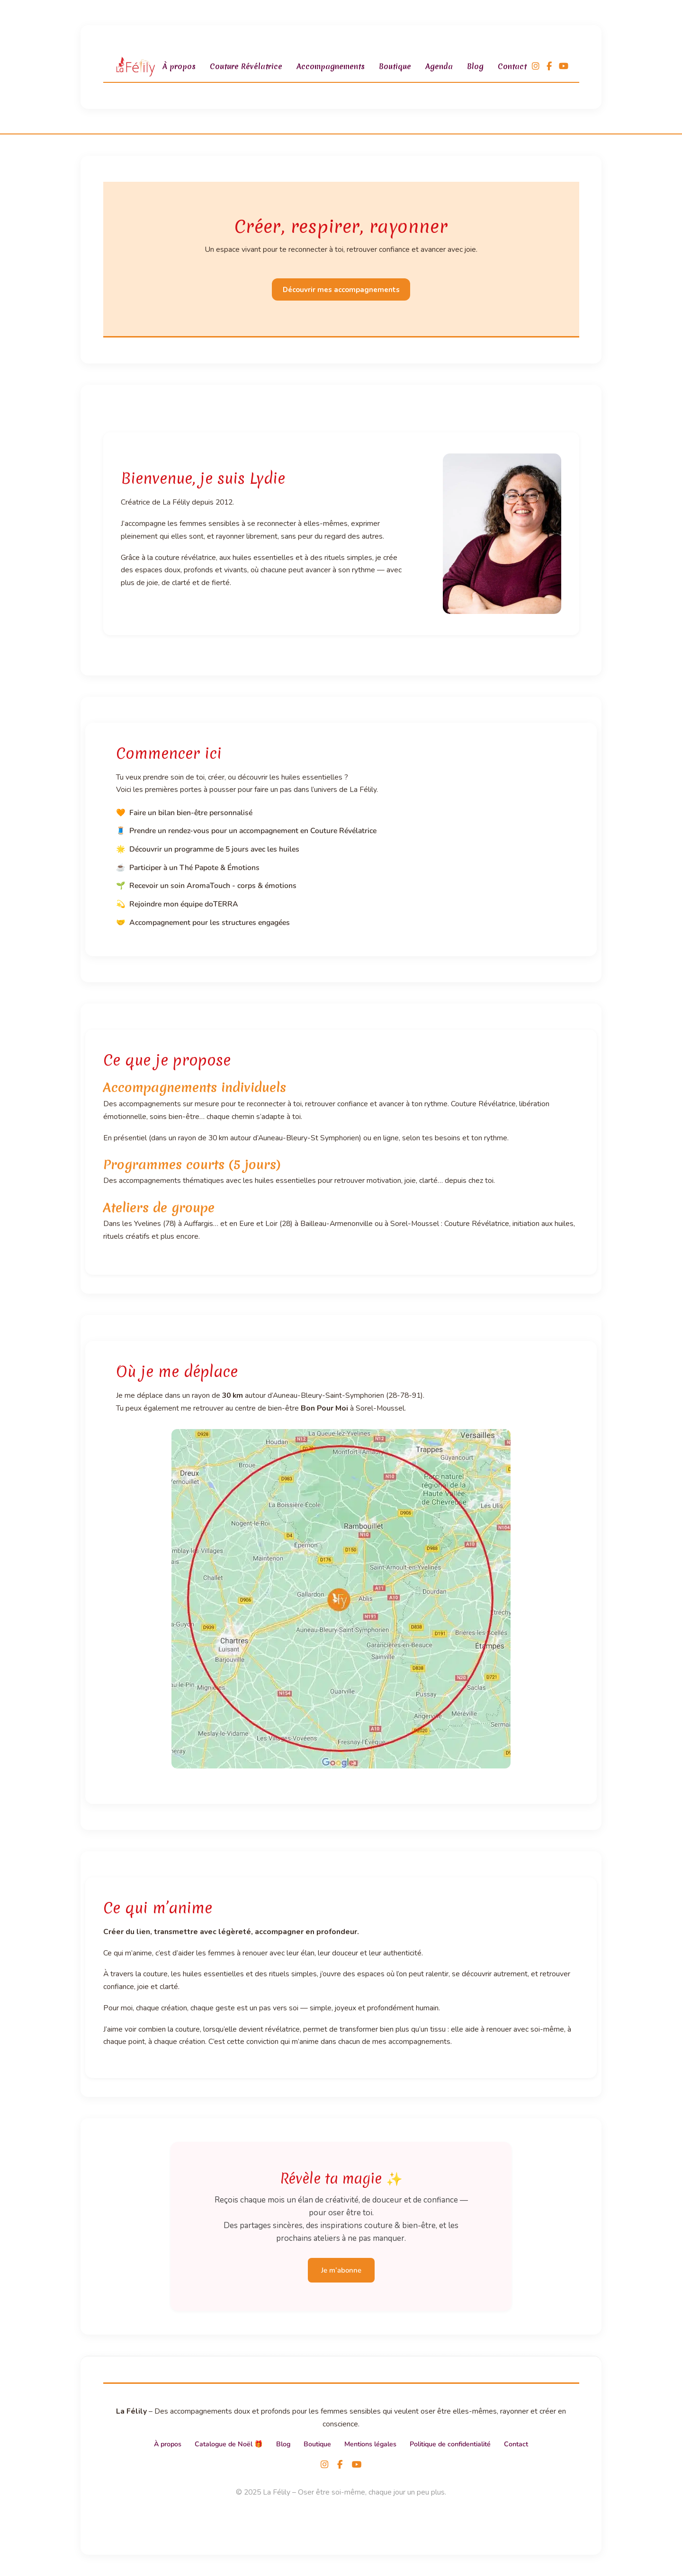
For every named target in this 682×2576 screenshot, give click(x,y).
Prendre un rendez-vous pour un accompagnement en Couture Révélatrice (253, 831)
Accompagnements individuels (194, 1087)
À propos (179, 66)
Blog (475, 66)
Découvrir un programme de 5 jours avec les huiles (214, 849)
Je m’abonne (341, 2270)
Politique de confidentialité (450, 2444)
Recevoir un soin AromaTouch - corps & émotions (212, 885)
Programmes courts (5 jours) (191, 1164)
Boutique (395, 66)
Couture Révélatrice (246, 66)
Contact (512, 66)
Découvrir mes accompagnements (341, 289)
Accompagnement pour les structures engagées (209, 922)
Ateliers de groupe (159, 1208)
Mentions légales (370, 2444)
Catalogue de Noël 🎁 (229, 2444)
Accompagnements (330, 66)
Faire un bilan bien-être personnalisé (190, 813)
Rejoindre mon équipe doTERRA (183, 904)
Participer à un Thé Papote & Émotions (194, 867)
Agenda (439, 66)
